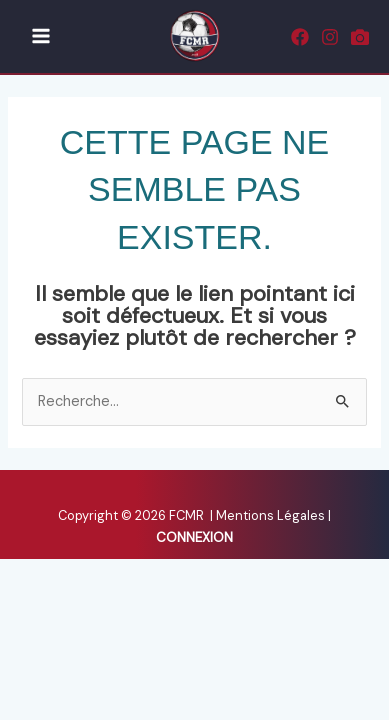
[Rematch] (360, 37)
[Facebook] (300, 37)
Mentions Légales (272, 515)
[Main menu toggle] (41, 37)
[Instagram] (330, 37)
